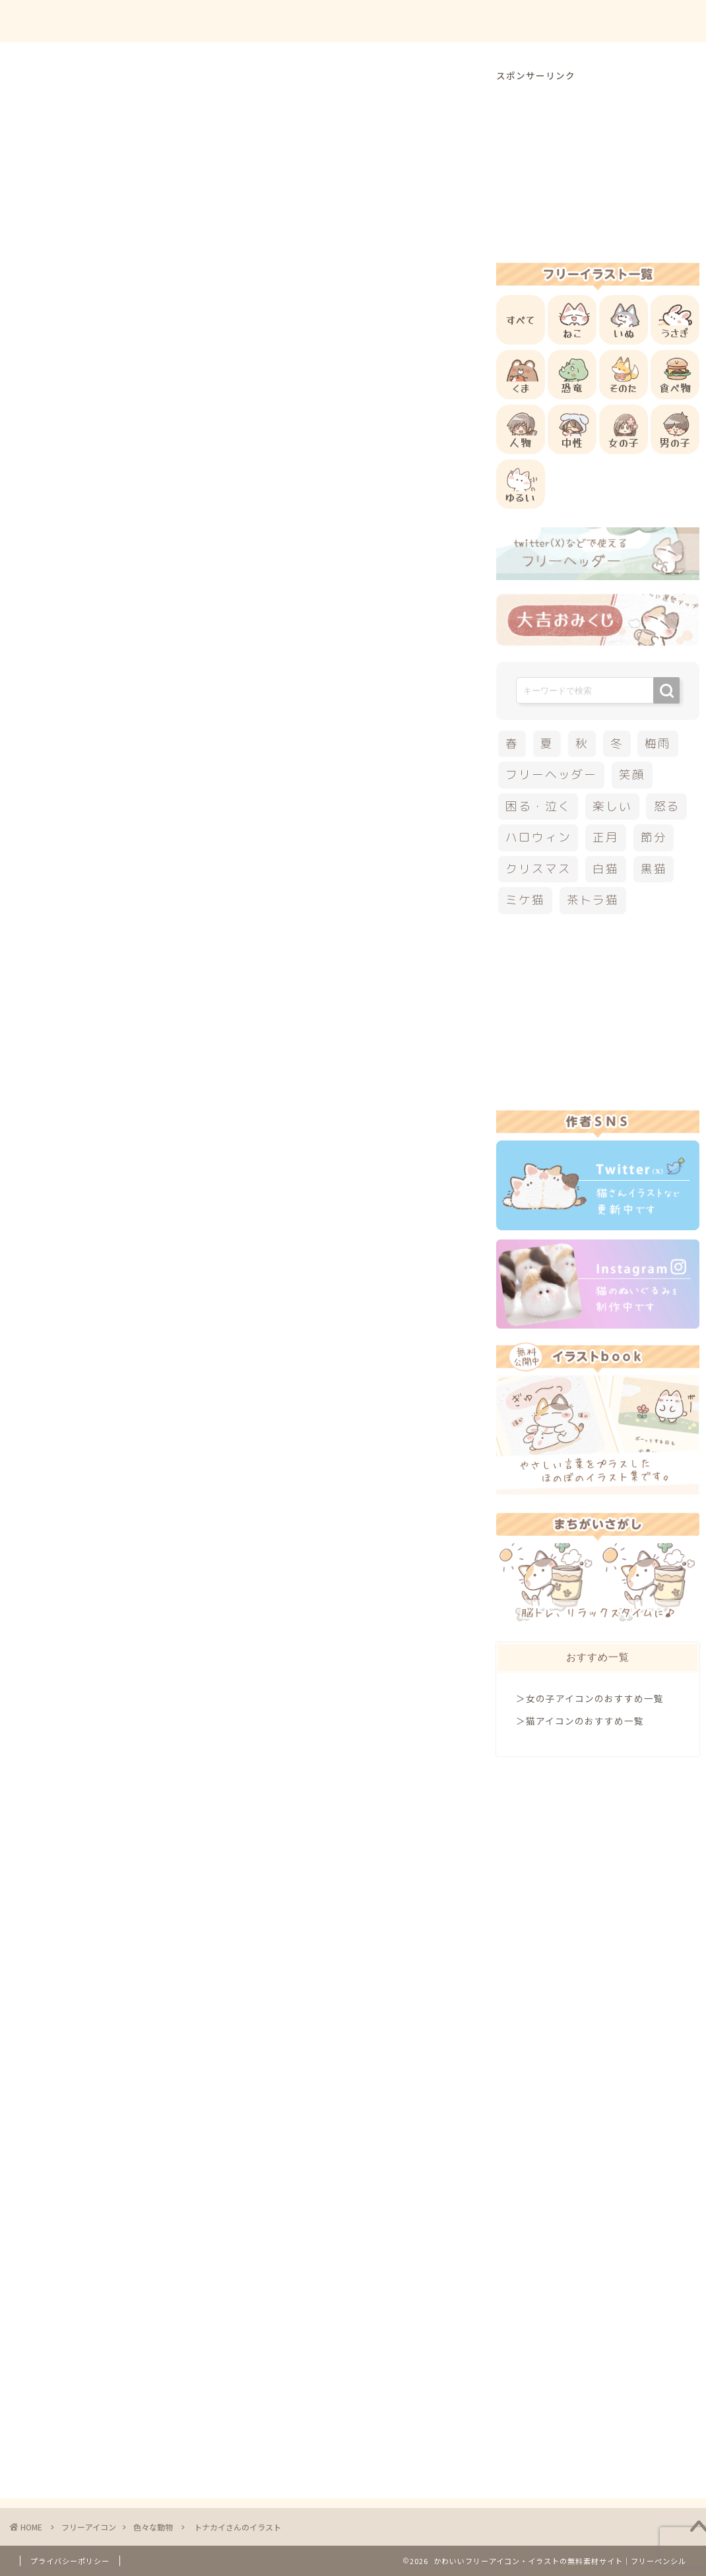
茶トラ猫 (593, 900)
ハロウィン (538, 837)
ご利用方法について (479, 21)
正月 (606, 837)
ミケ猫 (524, 900)
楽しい (612, 806)
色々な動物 (77, 95)
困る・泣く (538, 806)
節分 (654, 837)
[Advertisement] (293, 556)
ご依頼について (646, 21)
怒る (667, 806)
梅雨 (658, 743)
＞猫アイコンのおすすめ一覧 (580, 1720)
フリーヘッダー (550, 774)
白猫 (606, 869)
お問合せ (568, 21)
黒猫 (654, 869)
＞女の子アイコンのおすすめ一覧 (590, 1698)
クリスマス (82, 1423)
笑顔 (632, 774)
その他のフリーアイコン (161, 1292)
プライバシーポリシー (70, 2561)
